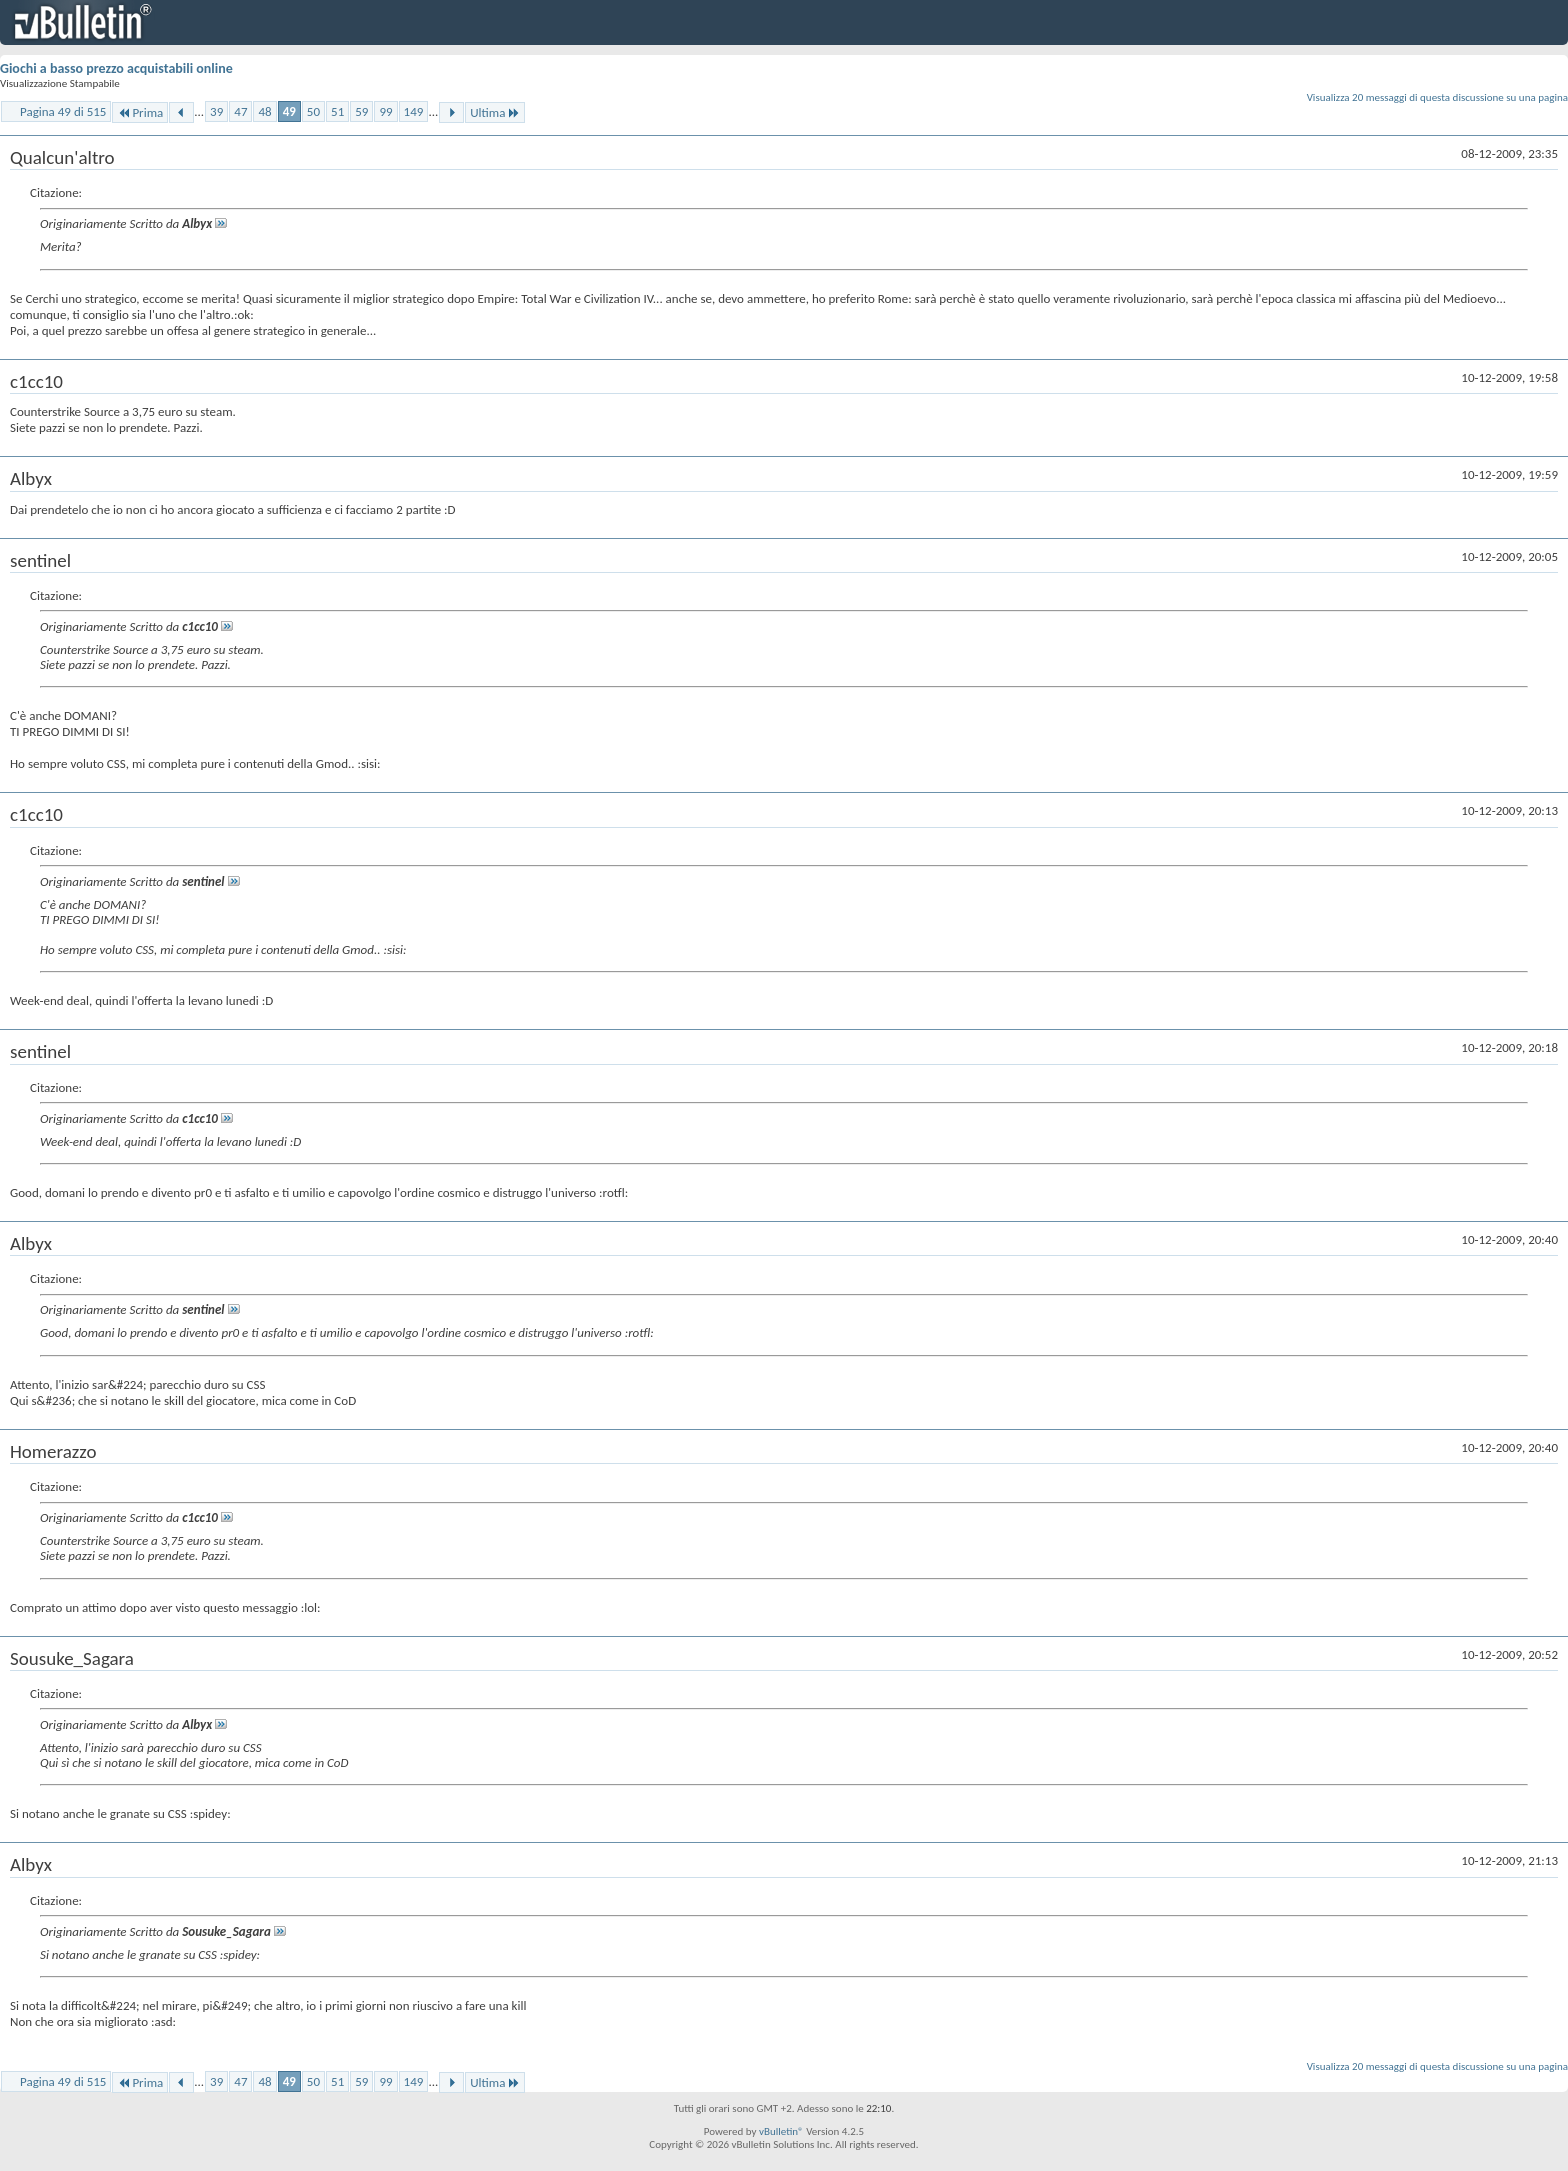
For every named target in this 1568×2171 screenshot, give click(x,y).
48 (264, 111)
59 (361, 111)
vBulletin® (781, 2131)
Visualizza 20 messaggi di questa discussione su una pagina (1437, 97)
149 (414, 111)
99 (385, 111)
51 (337, 111)
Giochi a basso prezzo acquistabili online (116, 68)
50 (313, 111)
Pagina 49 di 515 (63, 111)
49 (289, 111)
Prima (140, 112)
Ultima (495, 112)
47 (240, 111)
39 (216, 111)
